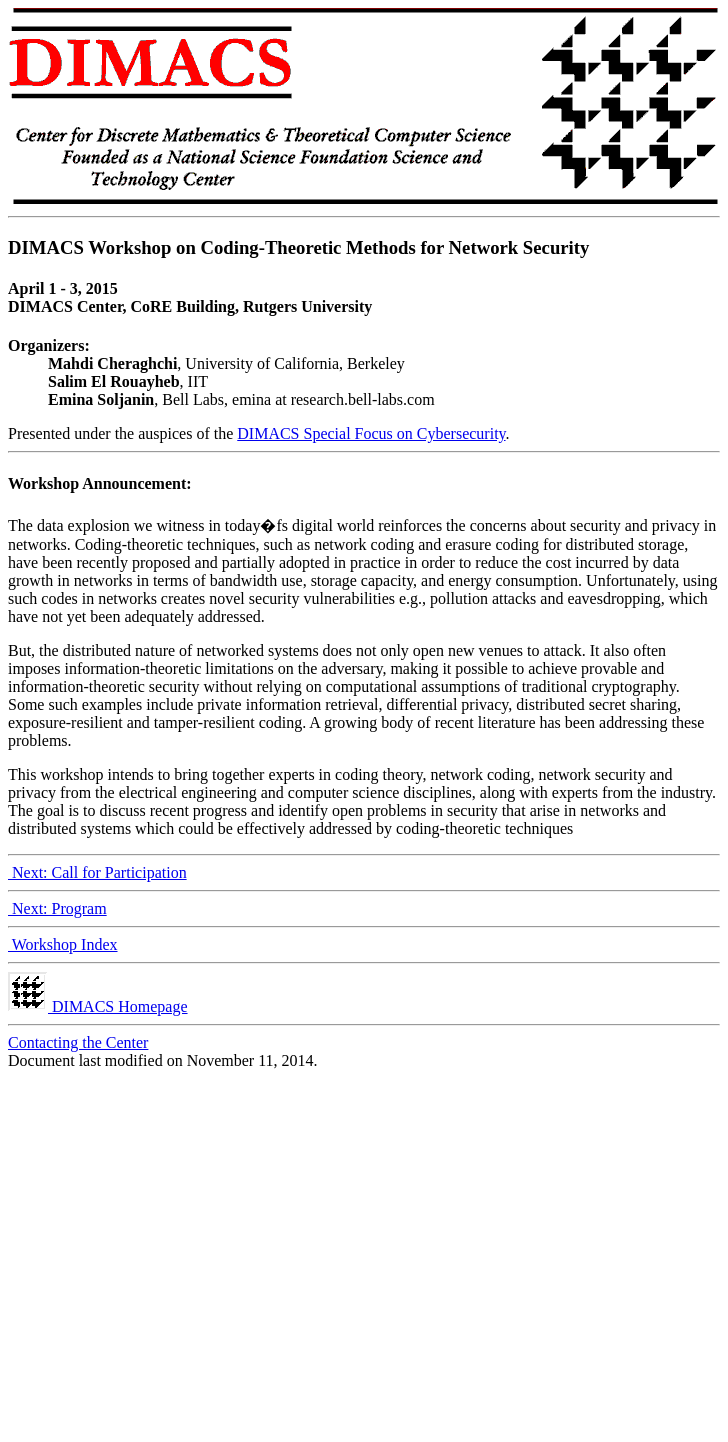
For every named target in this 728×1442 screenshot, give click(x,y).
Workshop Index (63, 944)
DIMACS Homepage (98, 1006)
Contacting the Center (78, 1042)
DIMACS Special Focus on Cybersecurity (371, 433)
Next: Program (57, 908)
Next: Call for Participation (97, 872)
